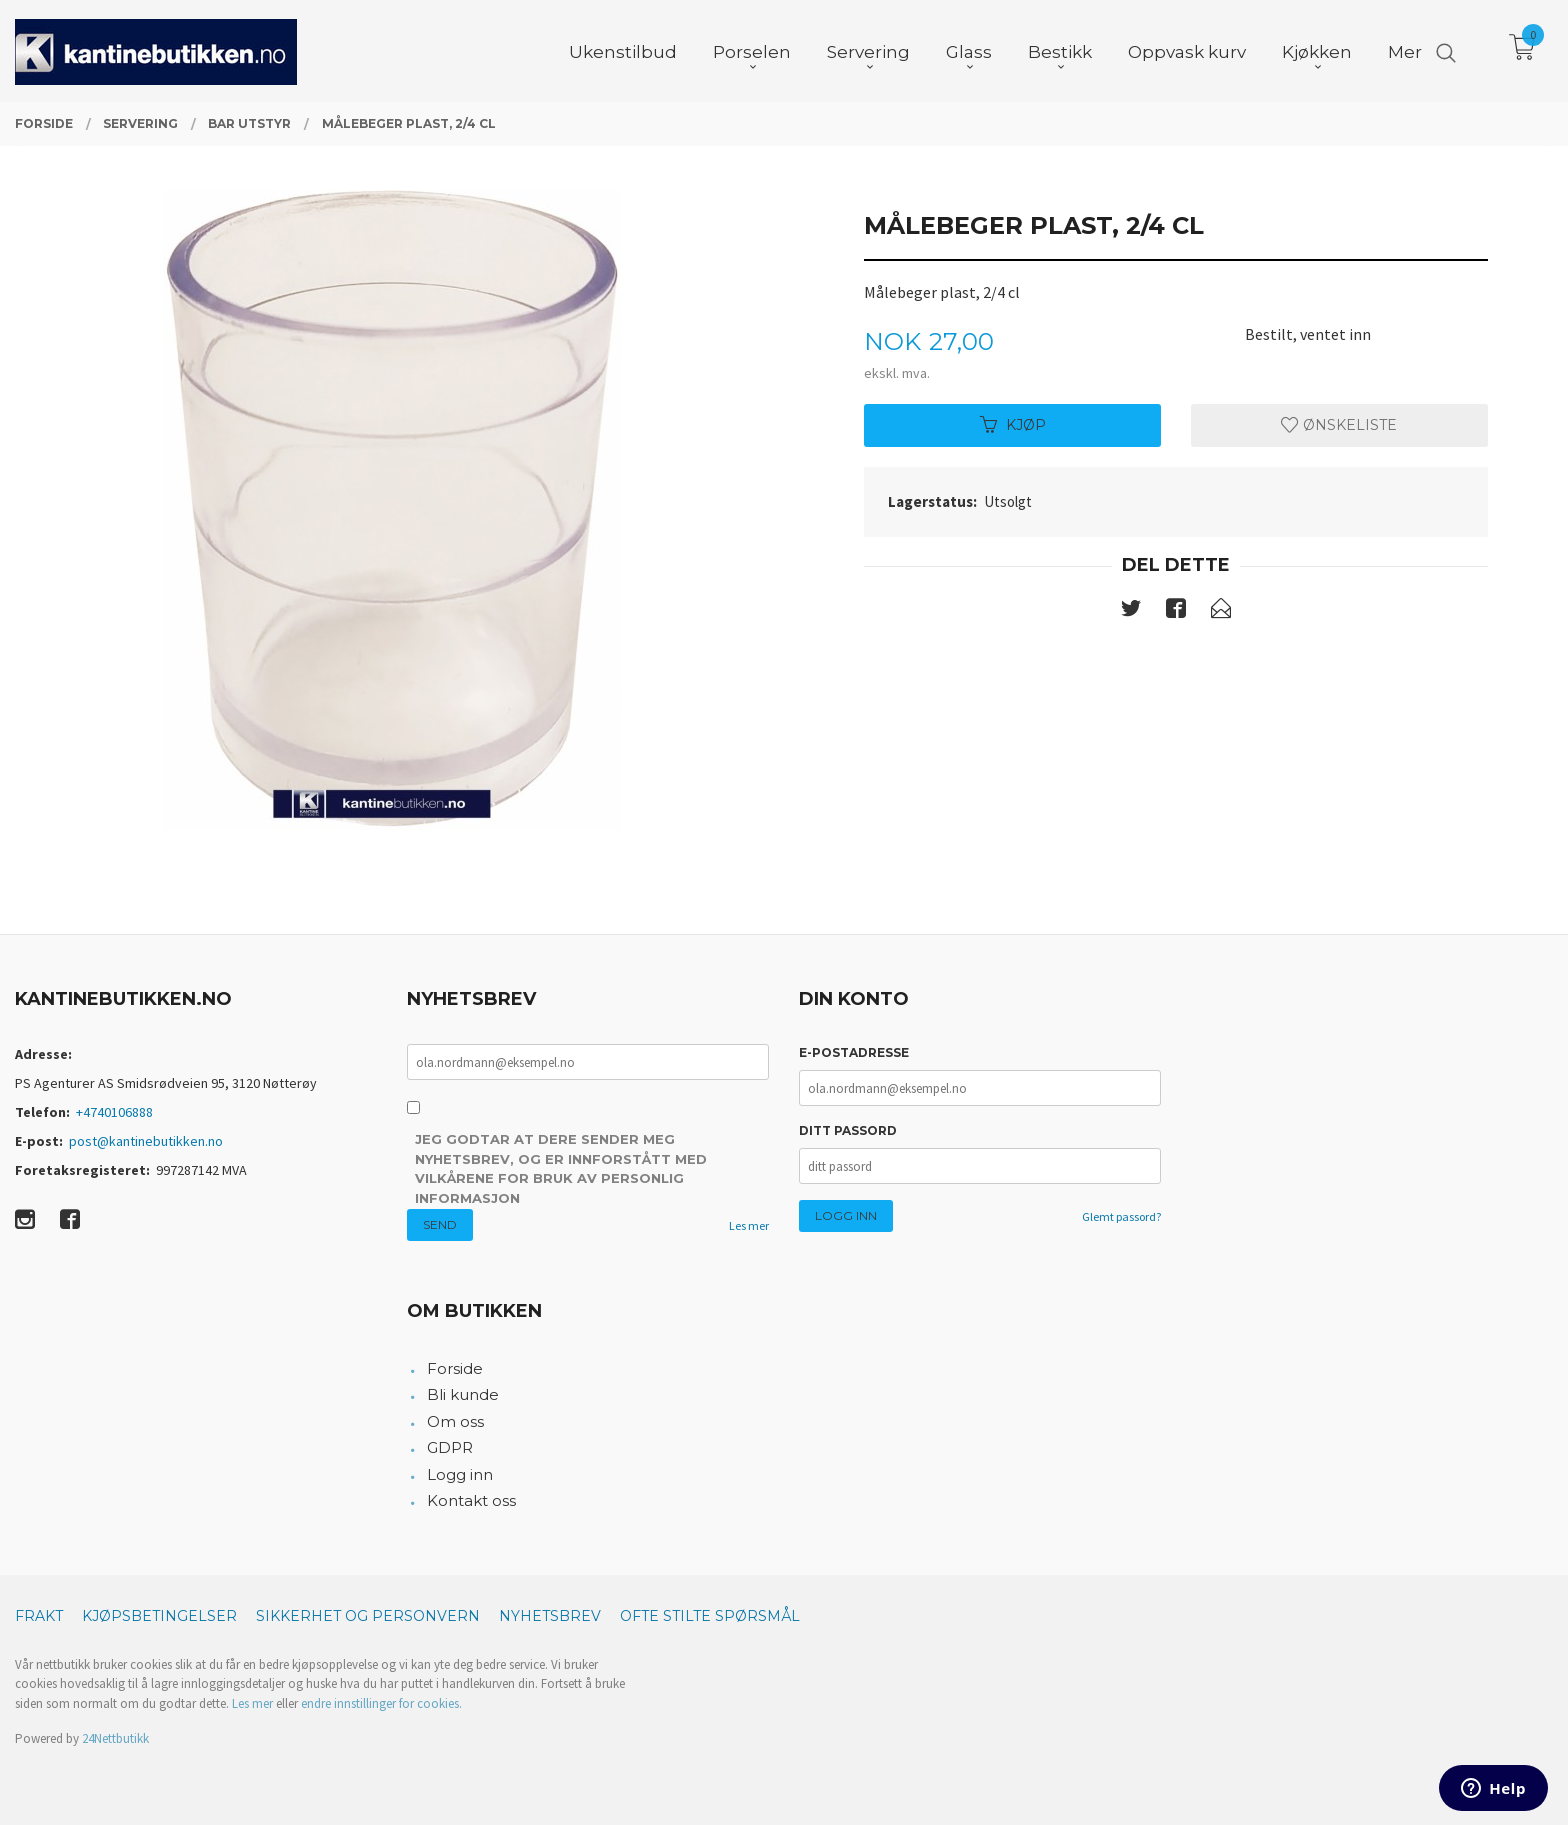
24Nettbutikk (115, 1738)
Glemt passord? (1121, 1216)
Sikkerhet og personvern (368, 1616)
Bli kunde (463, 1394)
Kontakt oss (471, 1500)
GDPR (450, 1447)
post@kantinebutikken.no (146, 1141)
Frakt (39, 1616)
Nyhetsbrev (550, 1616)
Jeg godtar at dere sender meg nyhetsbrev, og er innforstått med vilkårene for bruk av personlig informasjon (561, 1168)
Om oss (455, 1421)
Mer (1405, 51)
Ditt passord (848, 1130)
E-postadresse (854, 1052)
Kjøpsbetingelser (159, 1616)
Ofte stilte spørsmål (710, 1616)
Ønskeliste (1339, 425)
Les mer (749, 1225)
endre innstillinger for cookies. (381, 1703)
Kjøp (1013, 425)
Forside (455, 1368)
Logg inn (460, 1474)
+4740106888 (114, 1112)
